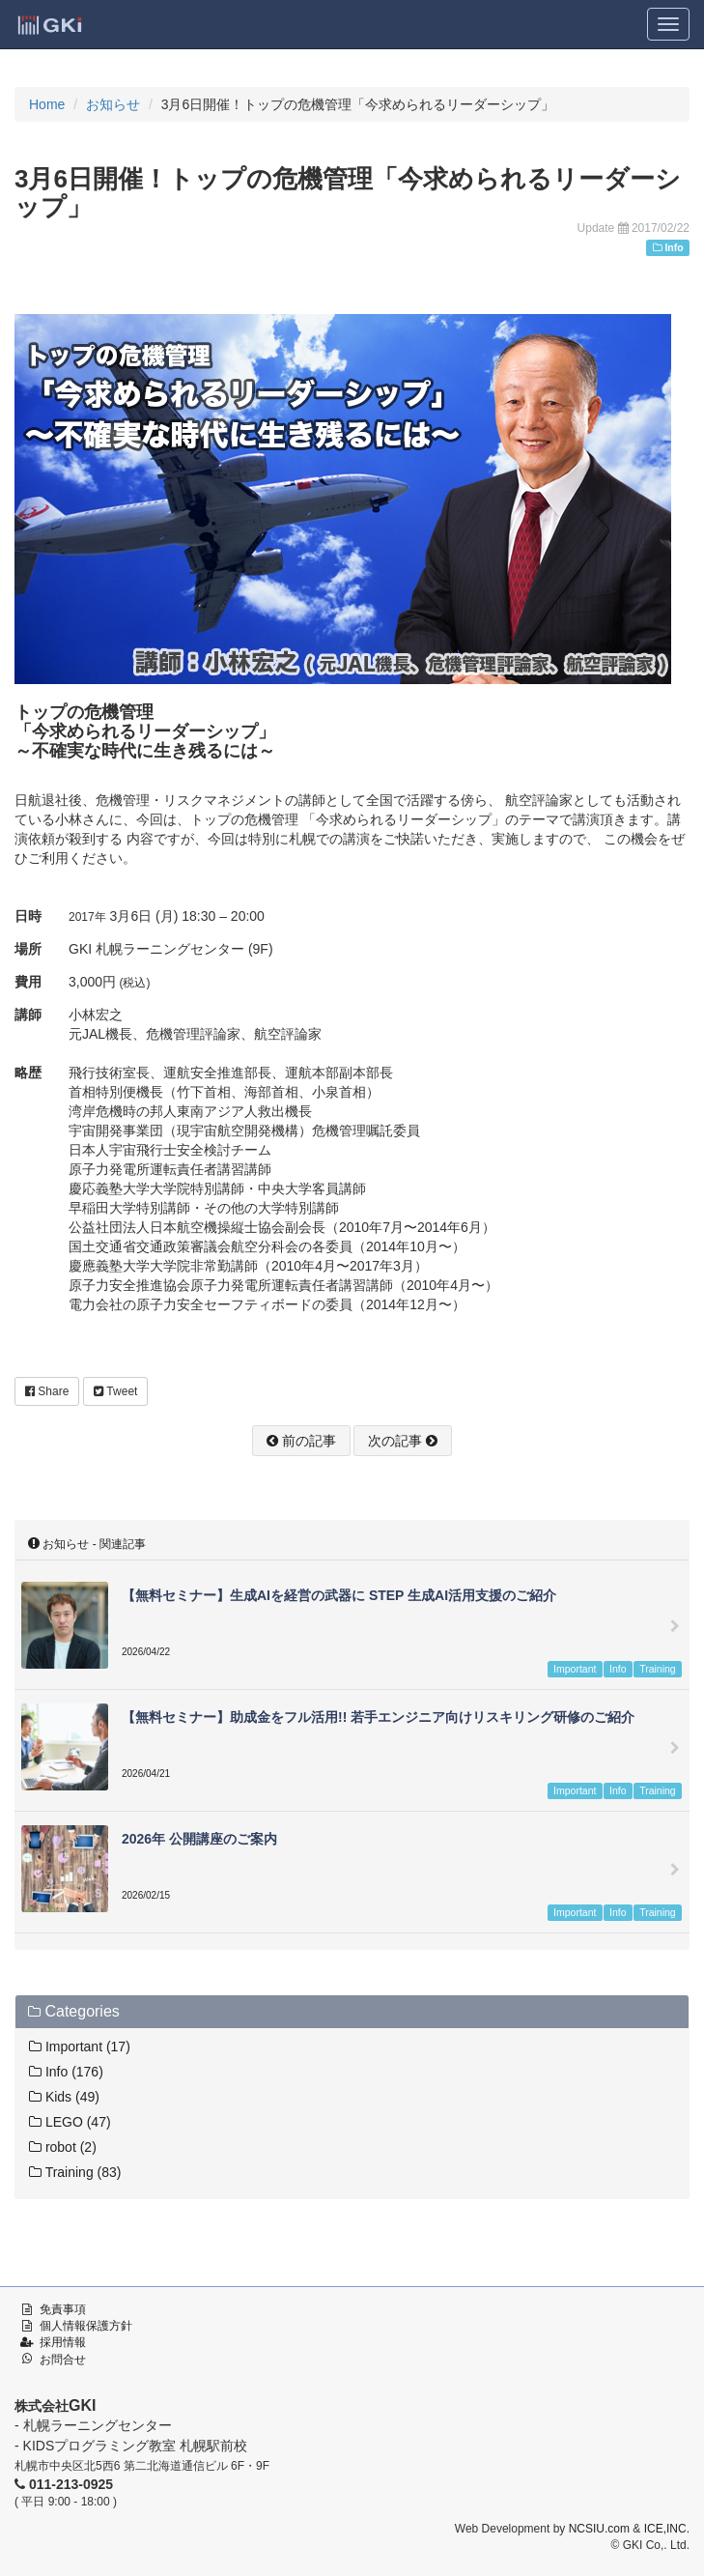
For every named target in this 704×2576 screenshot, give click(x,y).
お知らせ (113, 104)
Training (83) (75, 2172)
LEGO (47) (70, 2122)
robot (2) (63, 2147)
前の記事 (301, 1440)
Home (47, 104)
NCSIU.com (599, 2528)
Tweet (115, 1391)
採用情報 (63, 2342)
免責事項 (63, 2309)
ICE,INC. (667, 2528)
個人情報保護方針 (86, 2326)
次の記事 (402, 1440)
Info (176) (66, 2071)
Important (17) (79, 2046)
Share (47, 1391)
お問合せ (63, 2359)
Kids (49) (64, 2096)
